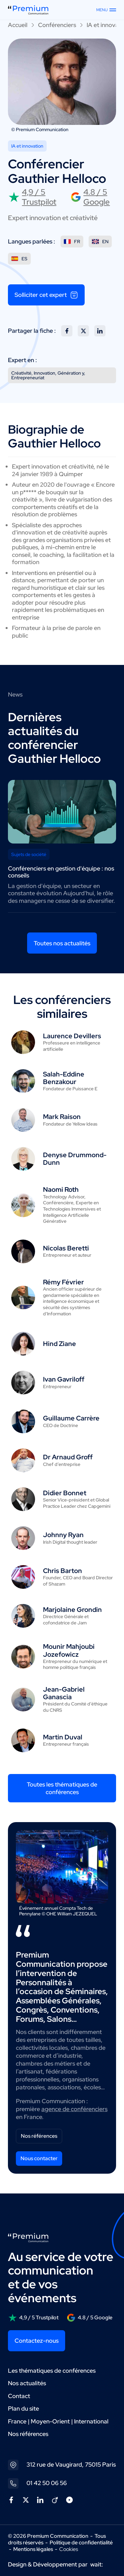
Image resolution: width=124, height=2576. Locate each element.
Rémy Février (63, 1282)
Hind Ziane (59, 1343)
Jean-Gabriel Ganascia (64, 1693)
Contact (19, 2396)
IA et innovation (27, 146)
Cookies (68, 2549)
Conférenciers (57, 25)
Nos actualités (27, 2383)
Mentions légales (33, 2549)
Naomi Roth (61, 1189)
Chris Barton (62, 1570)
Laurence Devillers (72, 1036)
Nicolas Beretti (66, 1248)
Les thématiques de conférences (52, 2370)
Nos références (39, 2135)
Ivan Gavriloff (63, 1379)
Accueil (17, 25)
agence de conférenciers (74, 2109)
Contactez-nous (37, 2340)
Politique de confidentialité (81, 2542)
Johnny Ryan (63, 1535)
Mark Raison (62, 1116)
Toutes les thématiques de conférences (62, 1788)
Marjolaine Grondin (72, 1609)
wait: (96, 2564)
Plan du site (23, 2408)
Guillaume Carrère (71, 1418)
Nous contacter (39, 2158)
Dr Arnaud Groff (68, 1457)
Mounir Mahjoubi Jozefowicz (69, 1650)
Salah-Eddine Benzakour (63, 1078)
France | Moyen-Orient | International (58, 2421)
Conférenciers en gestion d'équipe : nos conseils (61, 872)
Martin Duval (62, 1737)
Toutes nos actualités (62, 943)
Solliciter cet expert (46, 295)
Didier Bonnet (64, 1493)
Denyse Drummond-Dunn (74, 1159)
